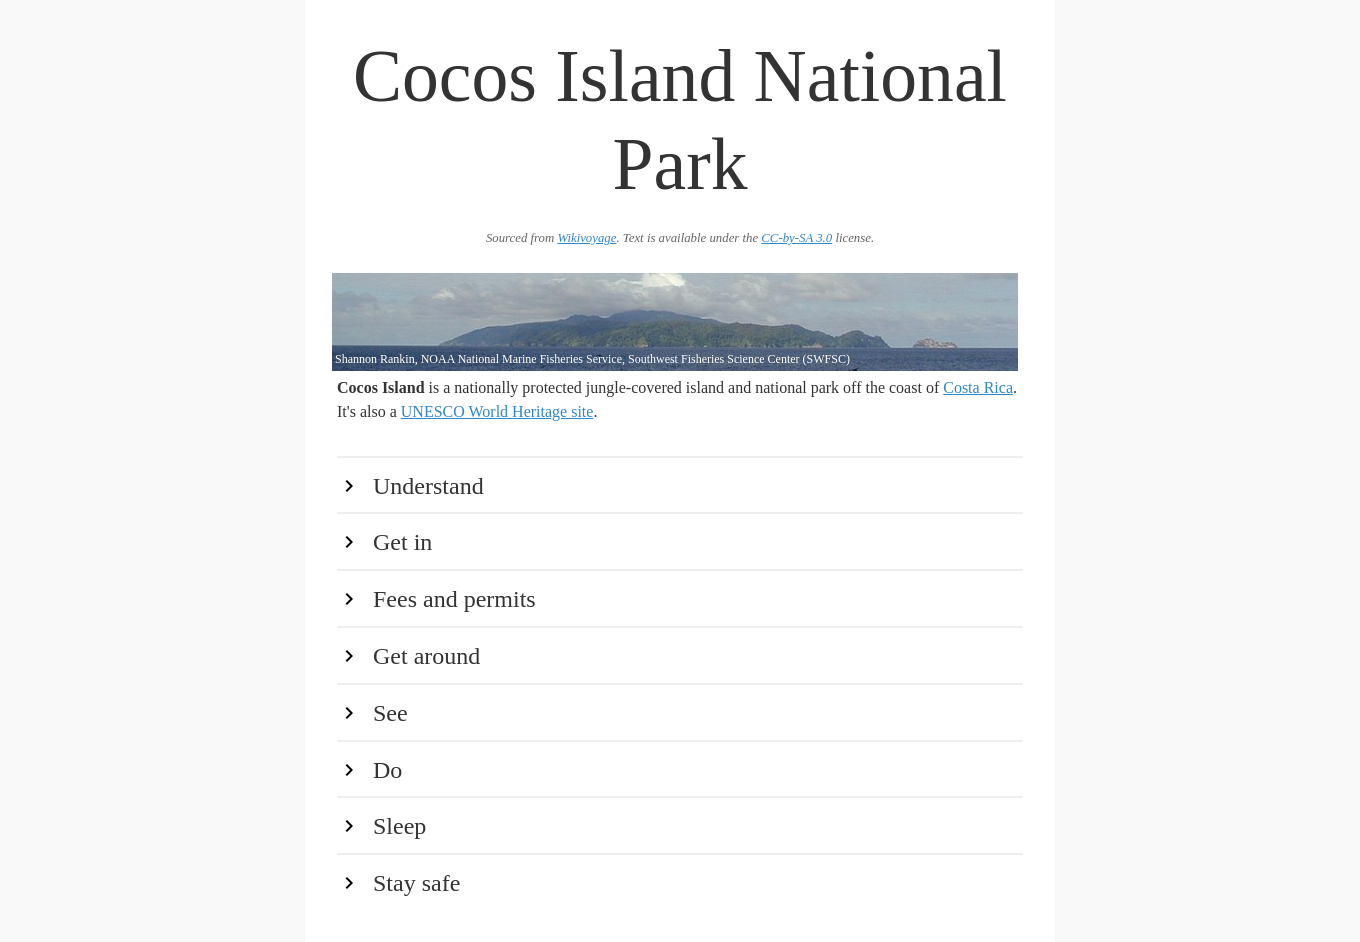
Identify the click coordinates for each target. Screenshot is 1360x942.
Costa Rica (978, 387)
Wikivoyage (586, 238)
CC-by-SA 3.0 (796, 238)
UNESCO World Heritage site (497, 411)
